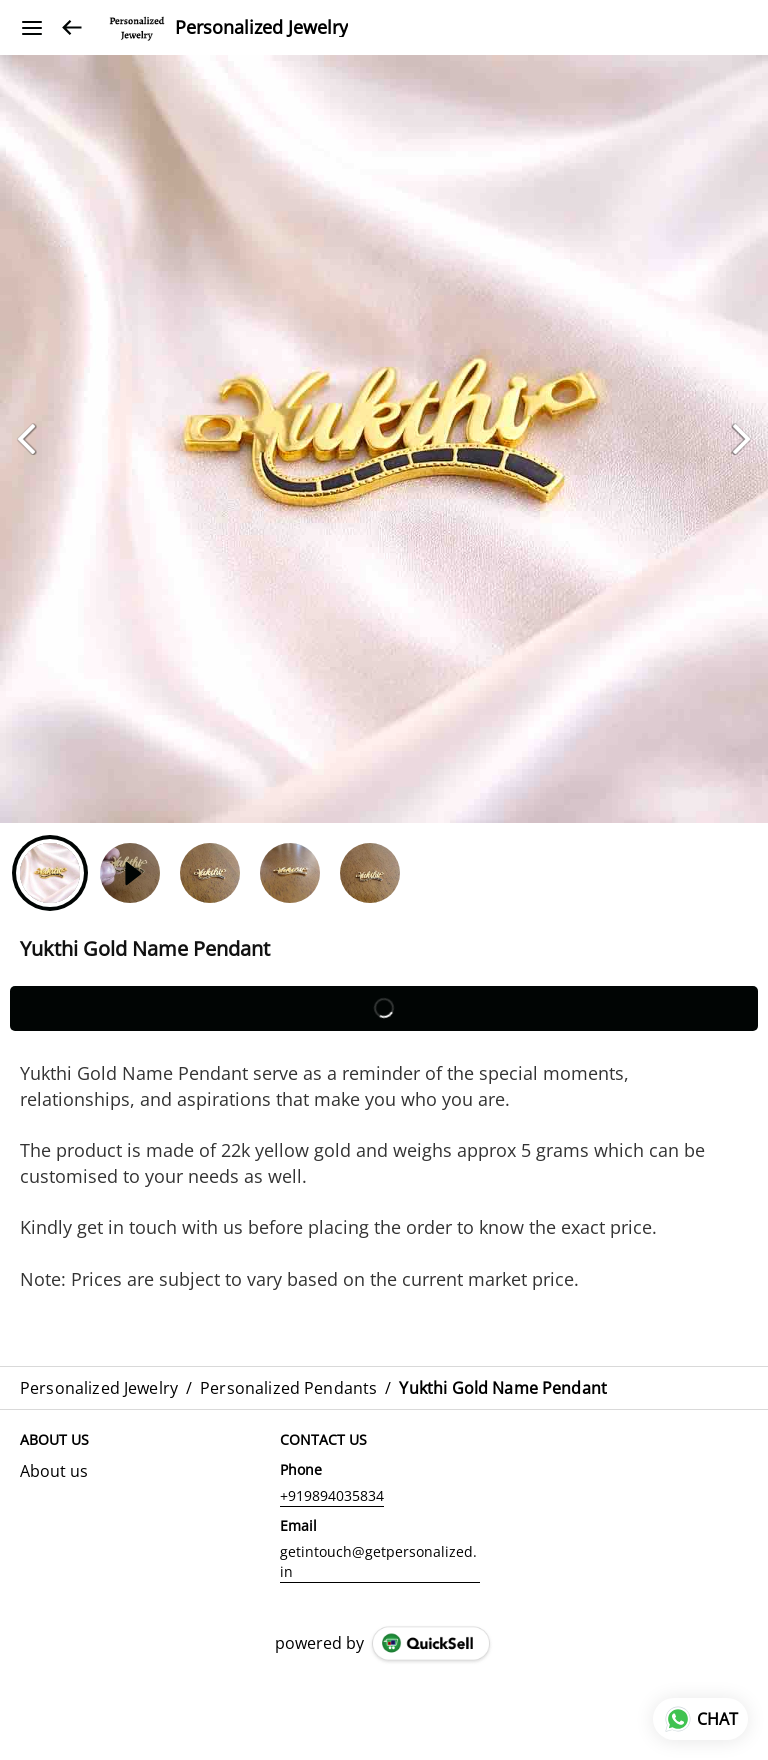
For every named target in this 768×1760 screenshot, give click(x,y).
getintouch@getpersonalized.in (378, 1561)
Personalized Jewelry (261, 28)
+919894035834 (332, 1495)
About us (54, 1471)
